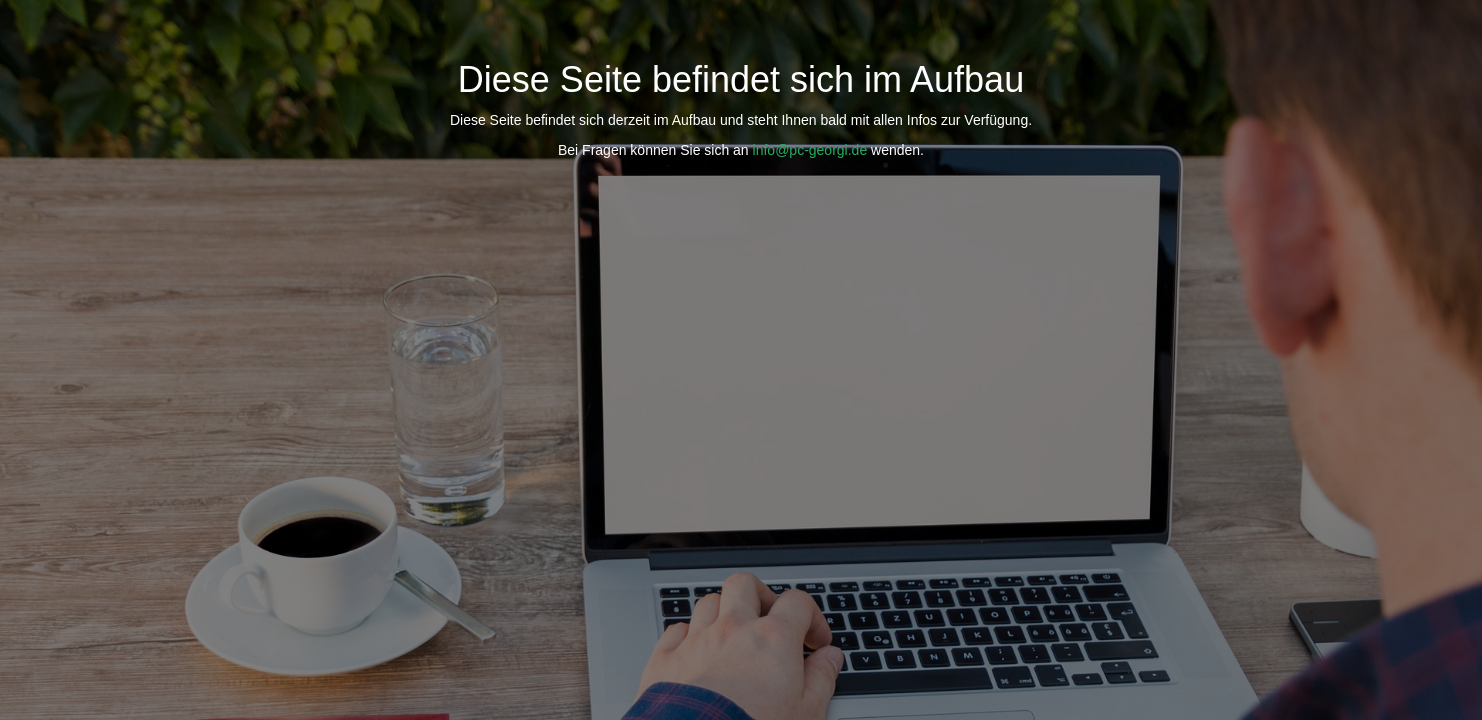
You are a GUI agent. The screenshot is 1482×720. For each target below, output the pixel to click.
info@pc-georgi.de (810, 150)
